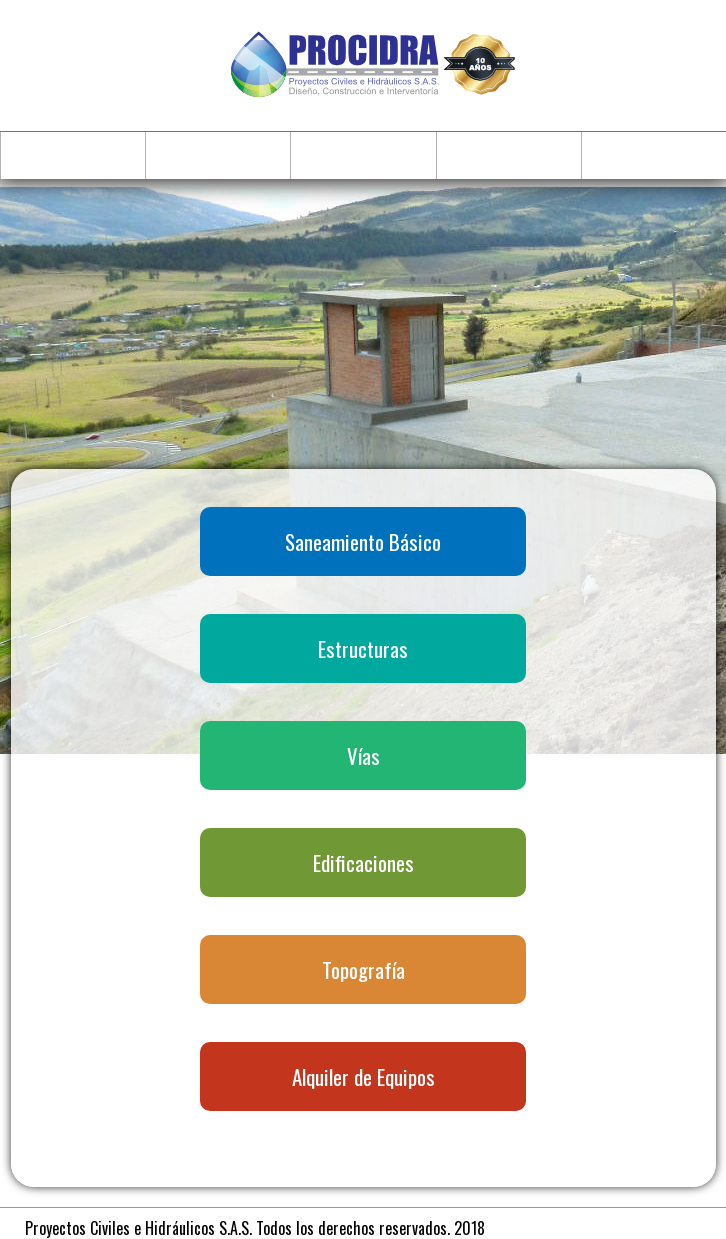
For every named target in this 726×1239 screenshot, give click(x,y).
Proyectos (508, 154)
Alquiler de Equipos (363, 1073)
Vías (363, 752)
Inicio (73, 154)
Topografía (363, 966)
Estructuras (363, 645)
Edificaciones (363, 859)
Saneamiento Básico (363, 538)
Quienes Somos (218, 154)
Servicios (364, 154)
